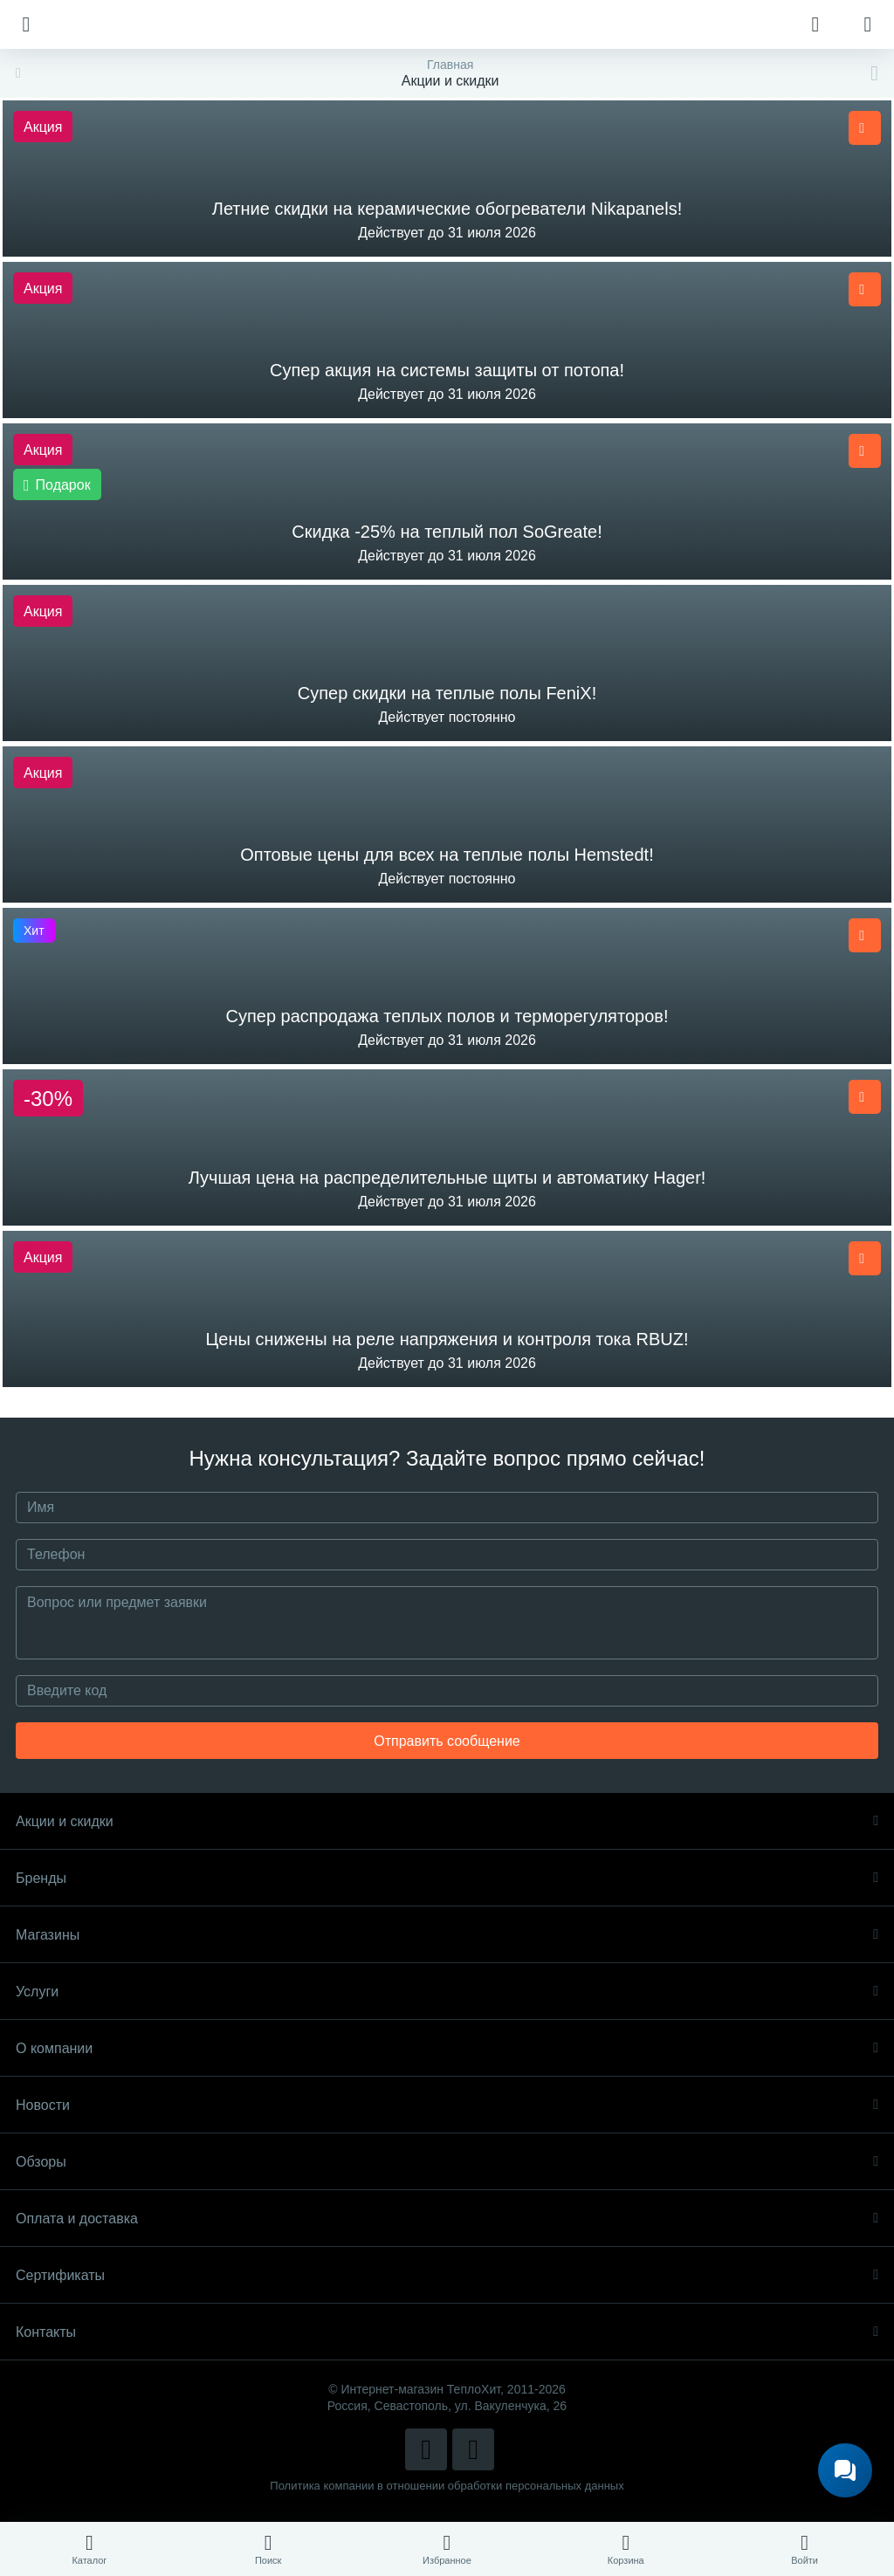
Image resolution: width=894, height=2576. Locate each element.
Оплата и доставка (447, 2218)
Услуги (447, 1991)
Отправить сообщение (446, 1741)
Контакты (447, 2332)
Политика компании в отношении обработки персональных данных (446, 2485)
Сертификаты (447, 2275)
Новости (447, 2105)
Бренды (447, 1878)
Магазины (447, 1934)
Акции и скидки (447, 1821)
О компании (447, 2048)
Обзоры (447, 2161)
